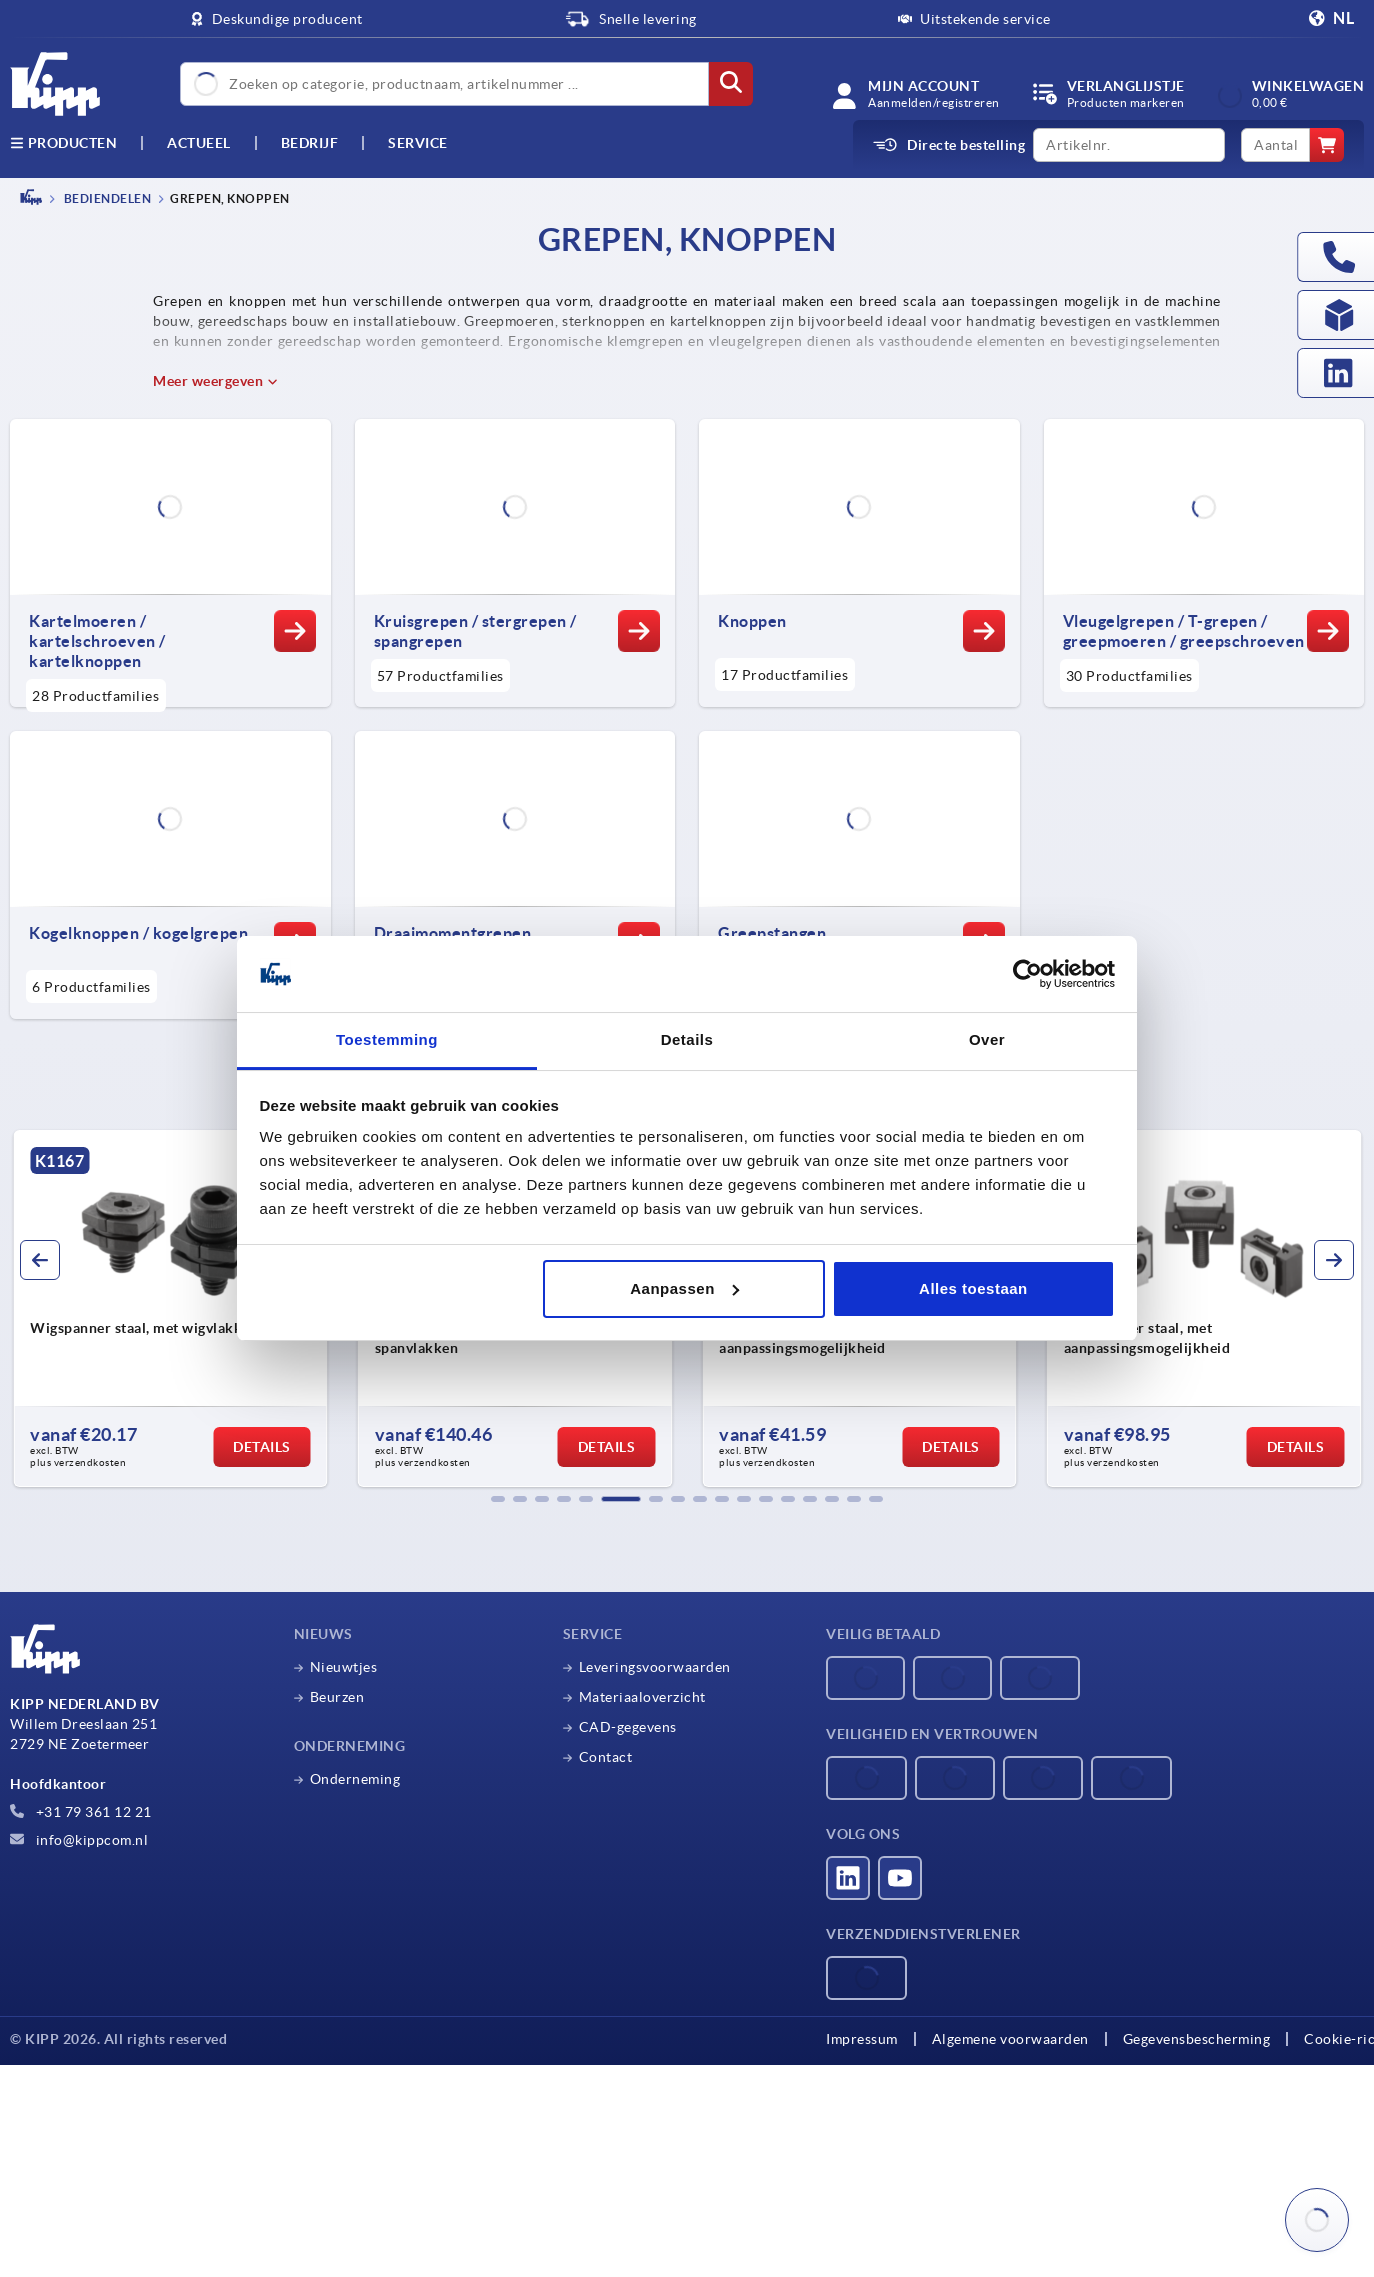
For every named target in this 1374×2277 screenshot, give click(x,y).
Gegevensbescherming (1197, 2039)
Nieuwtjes (344, 1667)
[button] (498, 1499)
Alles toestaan (973, 1288)
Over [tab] (987, 1039)
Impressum (862, 2039)
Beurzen (337, 1697)
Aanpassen (684, 1288)
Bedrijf (310, 143)
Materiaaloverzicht (642, 1697)
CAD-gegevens (628, 1727)
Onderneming (355, 1779)
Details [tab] (687, 1039)
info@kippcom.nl (79, 1840)
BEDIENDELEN (106, 198)
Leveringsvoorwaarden (655, 1667)
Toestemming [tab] (387, 1039)
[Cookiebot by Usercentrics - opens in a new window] (1027, 974)
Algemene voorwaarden (1010, 2039)
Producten (63, 143)
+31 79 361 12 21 (81, 1812)
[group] (170, 1309)
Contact (606, 1757)
